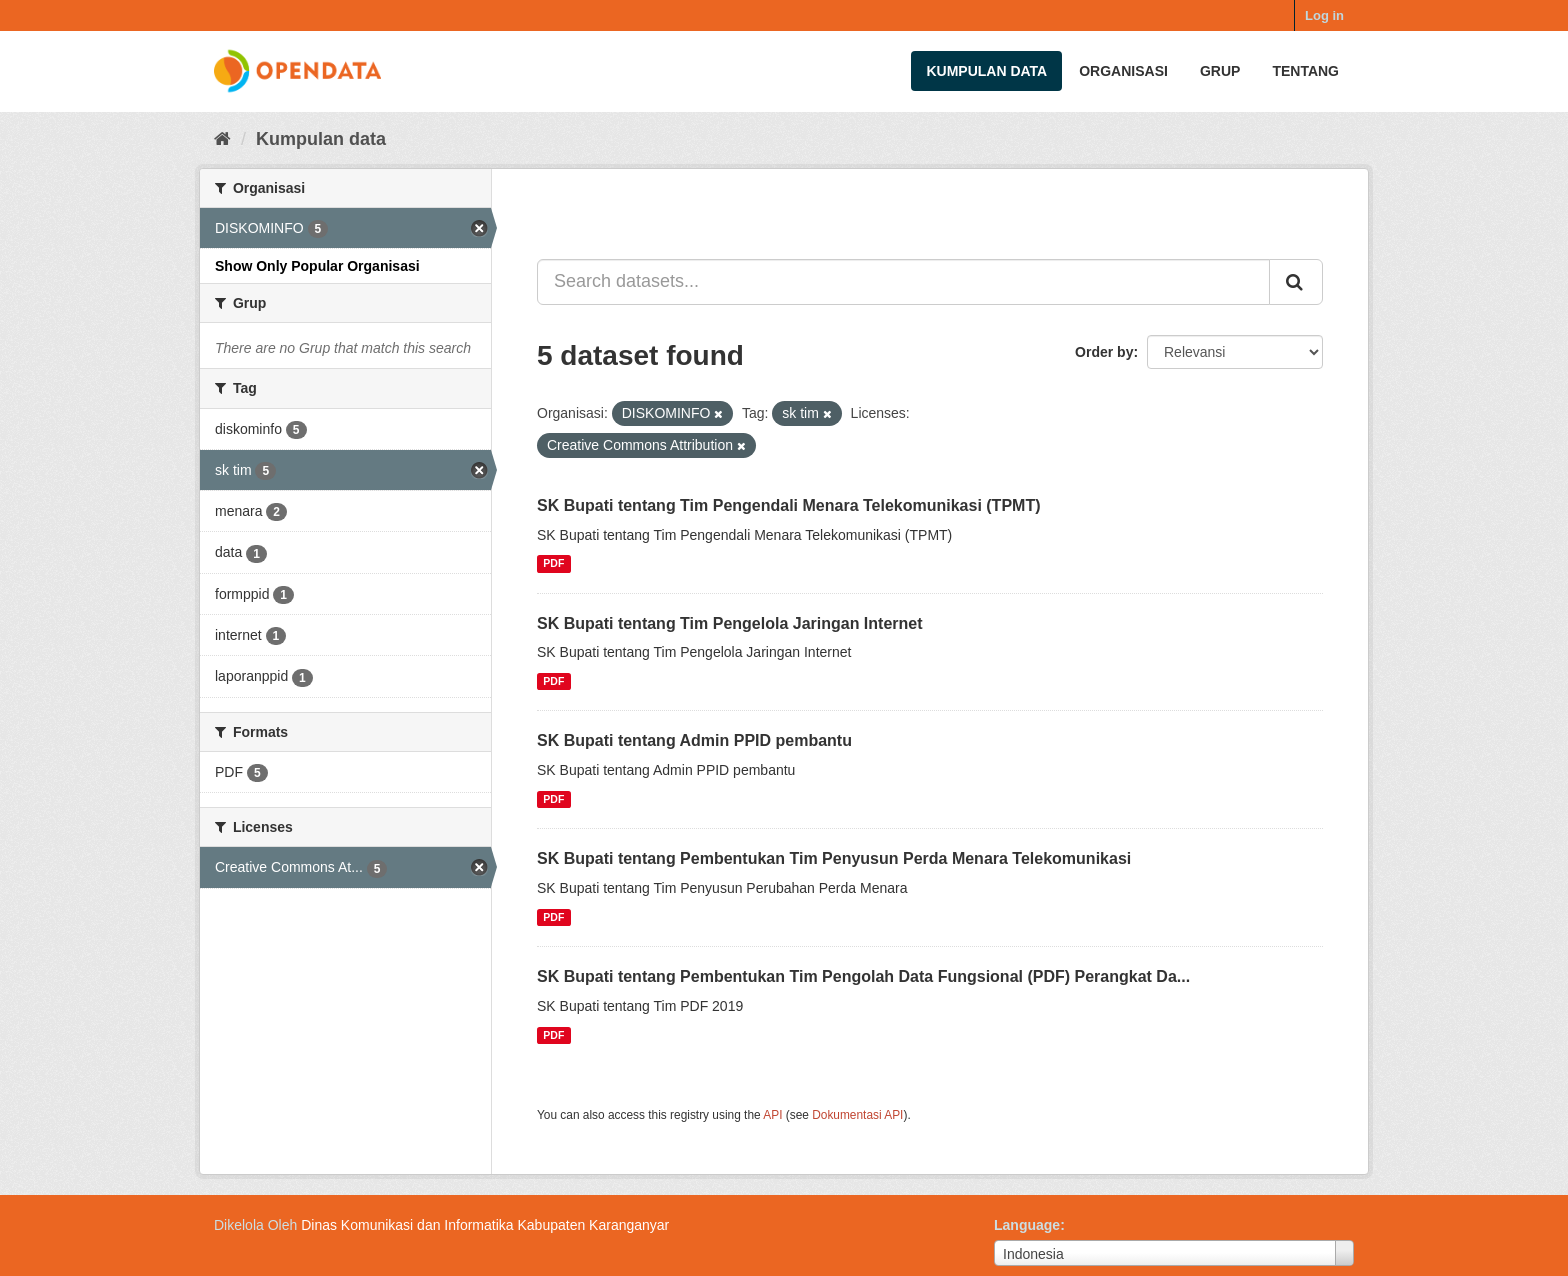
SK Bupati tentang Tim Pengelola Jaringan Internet (730, 623)
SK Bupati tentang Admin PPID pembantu (694, 740)
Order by (1104, 352)
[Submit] (1296, 282)
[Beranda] (222, 139)
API (772, 1115)
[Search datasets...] (903, 282)
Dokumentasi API (857, 1115)
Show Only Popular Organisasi (317, 266)
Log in (1324, 15)
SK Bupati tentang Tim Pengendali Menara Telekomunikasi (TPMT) (788, 505)
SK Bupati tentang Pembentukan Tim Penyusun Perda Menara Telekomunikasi (834, 858)
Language (1027, 1225)
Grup (1220, 71)
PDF (553, 564)
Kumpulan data (986, 71)
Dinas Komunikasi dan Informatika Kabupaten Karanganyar (485, 1225)
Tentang (1305, 71)
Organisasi (1123, 71)
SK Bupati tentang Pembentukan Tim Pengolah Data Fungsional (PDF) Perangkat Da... (863, 976)
